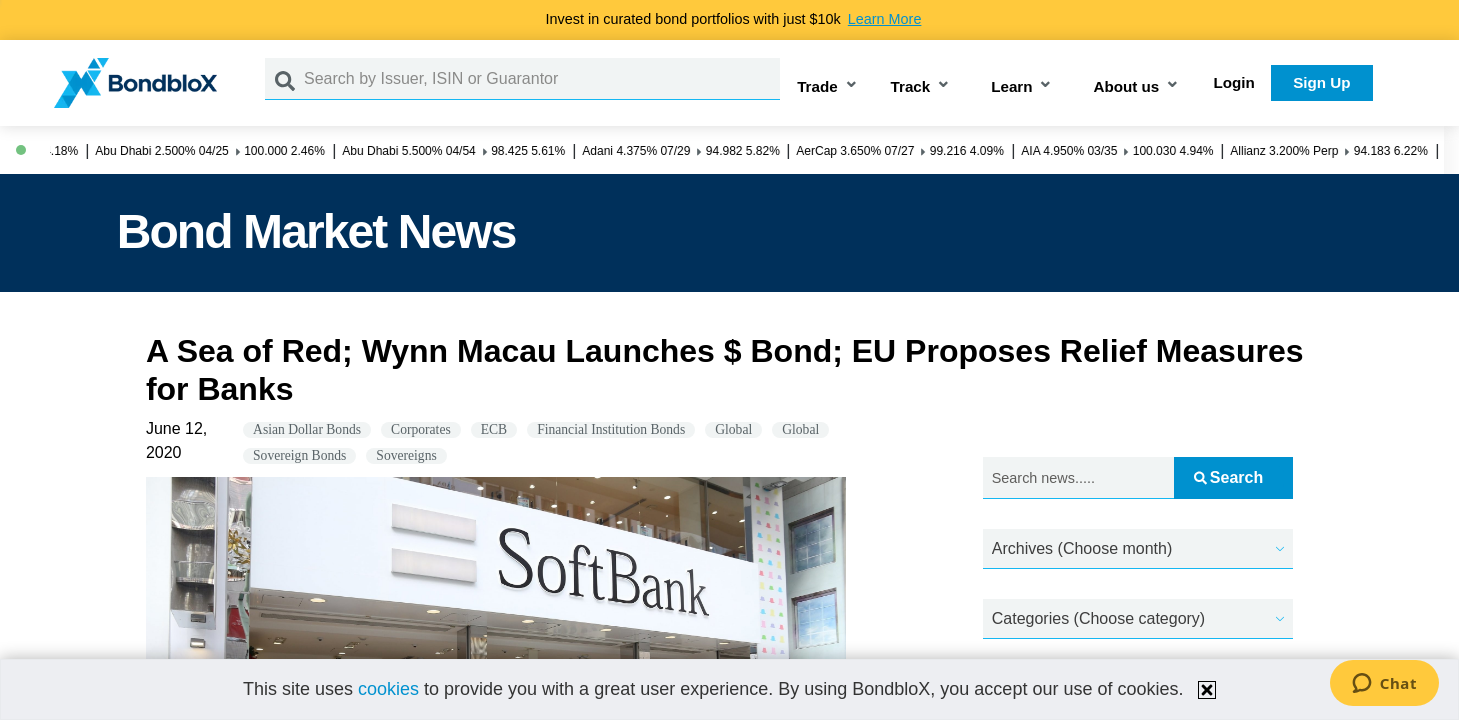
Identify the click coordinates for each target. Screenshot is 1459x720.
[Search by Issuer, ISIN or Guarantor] (542, 79)
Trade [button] (817, 86)
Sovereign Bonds (299, 455)
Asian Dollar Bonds (307, 429)
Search (1228, 477)
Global (733, 429)
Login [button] (1234, 82)
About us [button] (1126, 86)
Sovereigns (406, 455)
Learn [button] (1011, 86)
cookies (388, 689)
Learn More (885, 19)
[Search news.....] (1078, 478)
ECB (494, 429)
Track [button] (911, 86)
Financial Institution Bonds (611, 429)
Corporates (421, 429)
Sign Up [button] (1321, 82)
